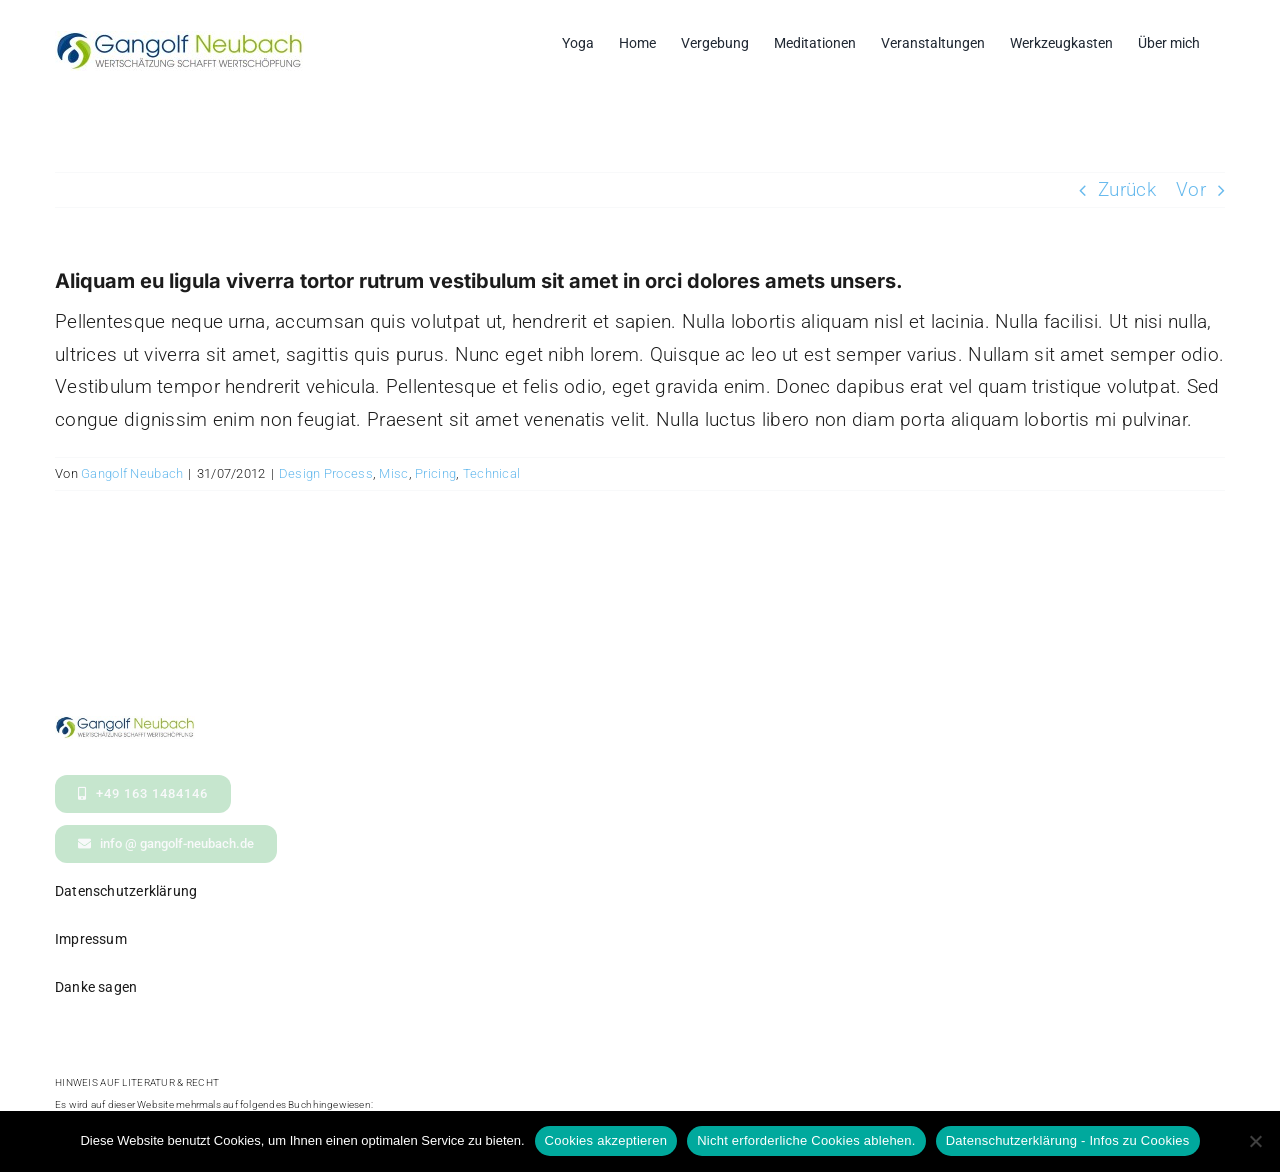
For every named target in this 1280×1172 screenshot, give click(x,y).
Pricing (435, 473)
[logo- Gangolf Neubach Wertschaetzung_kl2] (125, 725)
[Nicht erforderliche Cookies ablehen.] (1255, 1141)
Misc (393, 473)
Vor (1191, 189)
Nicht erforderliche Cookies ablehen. (806, 1140)
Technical (492, 473)
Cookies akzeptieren (606, 1140)
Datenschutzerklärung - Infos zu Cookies (1068, 1140)
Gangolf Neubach (132, 473)
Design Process (326, 473)
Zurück (1127, 189)
